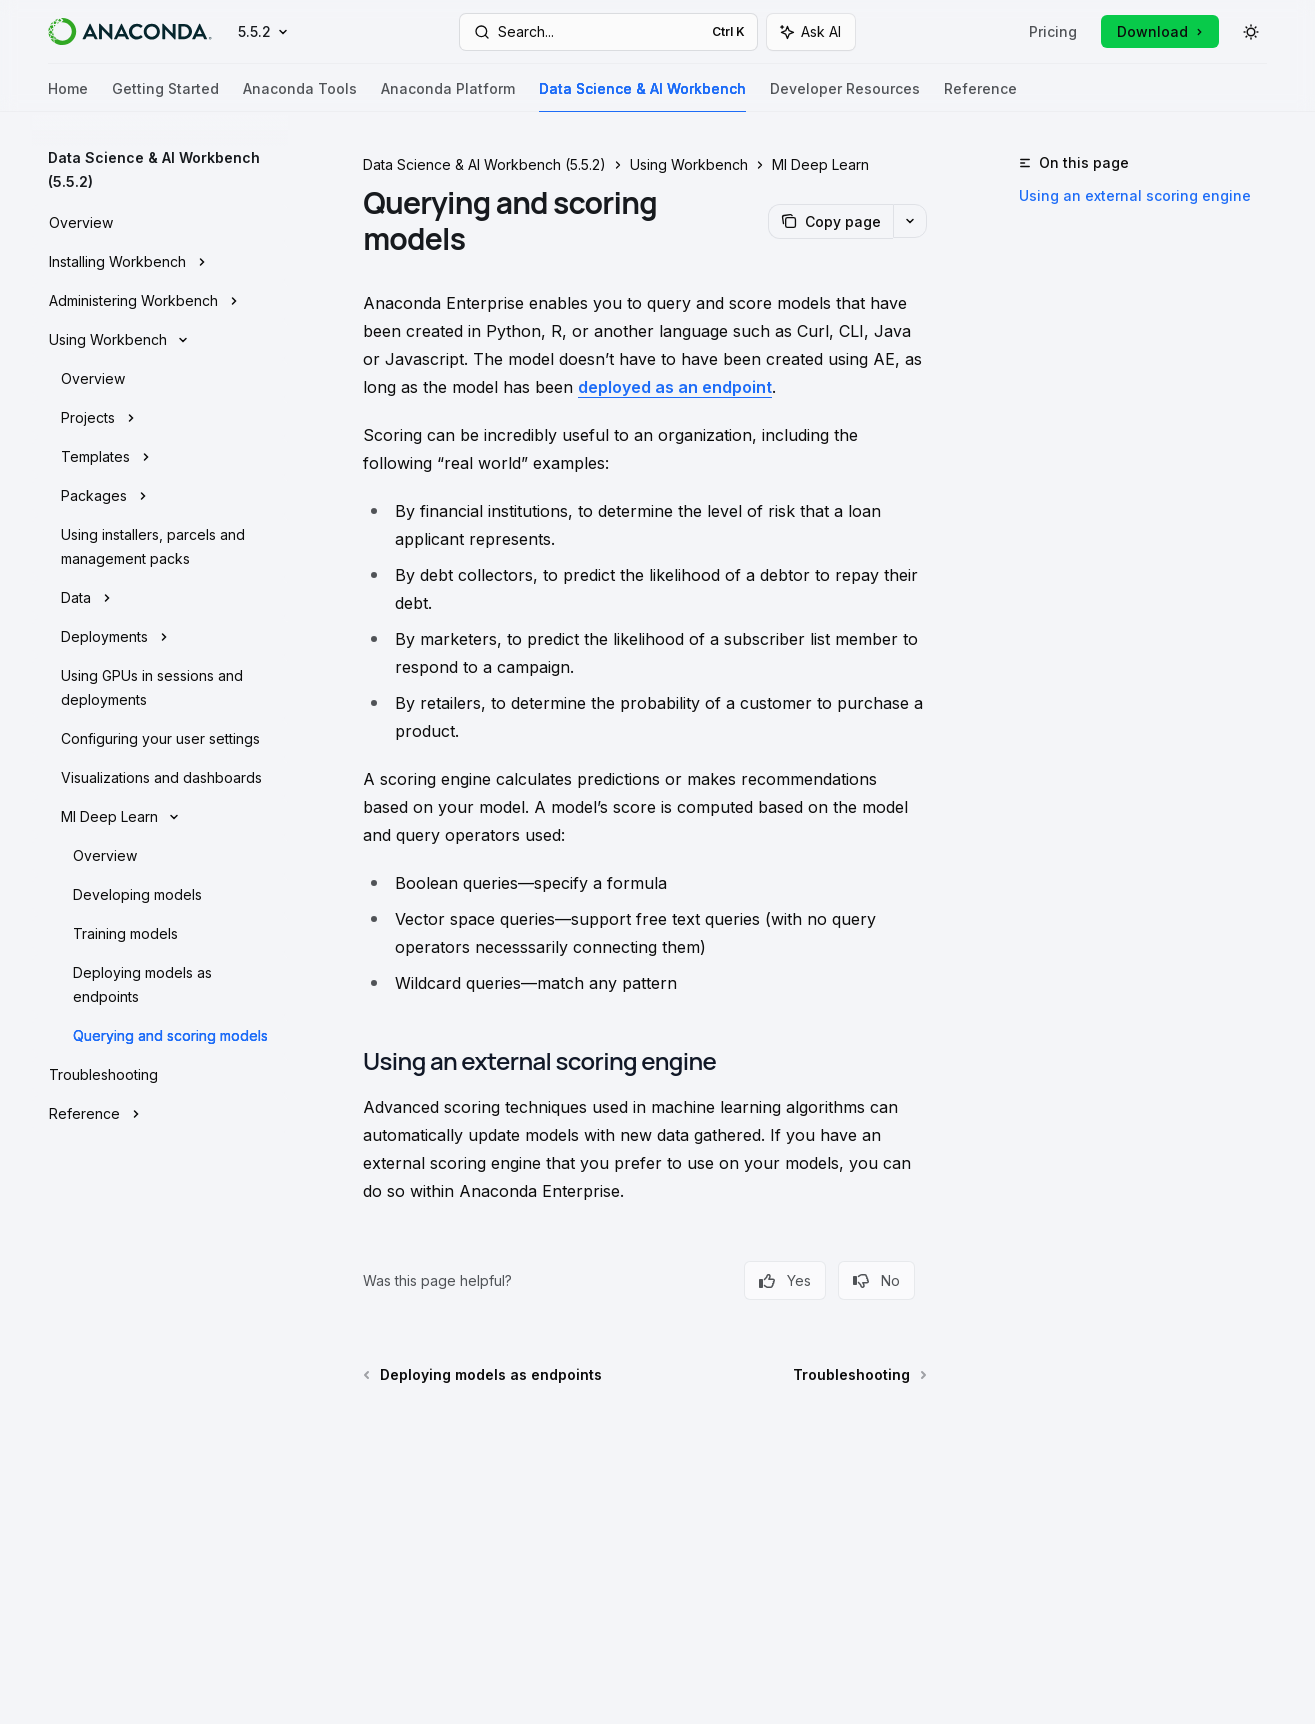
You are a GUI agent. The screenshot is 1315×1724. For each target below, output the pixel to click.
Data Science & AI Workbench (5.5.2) (484, 164)
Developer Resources (845, 96)
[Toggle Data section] (160, 598)
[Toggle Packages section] (160, 496)
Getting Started (165, 96)
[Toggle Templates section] (160, 457)
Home (68, 96)
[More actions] (910, 221)
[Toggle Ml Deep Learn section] (160, 817)
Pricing (1053, 31)
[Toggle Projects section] (160, 418)
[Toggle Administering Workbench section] (160, 301)
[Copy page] (830, 221)
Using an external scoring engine (1135, 195)
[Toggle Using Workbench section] (160, 340)
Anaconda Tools (300, 96)
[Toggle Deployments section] (160, 637)
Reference (980, 96)
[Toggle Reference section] (160, 1114)
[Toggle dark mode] (1251, 32)
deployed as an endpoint (675, 387)
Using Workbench (689, 164)
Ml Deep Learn (820, 164)
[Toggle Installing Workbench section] (160, 262)
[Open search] (609, 32)
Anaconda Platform (448, 96)
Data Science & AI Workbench (642, 96)
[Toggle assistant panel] (811, 32)
